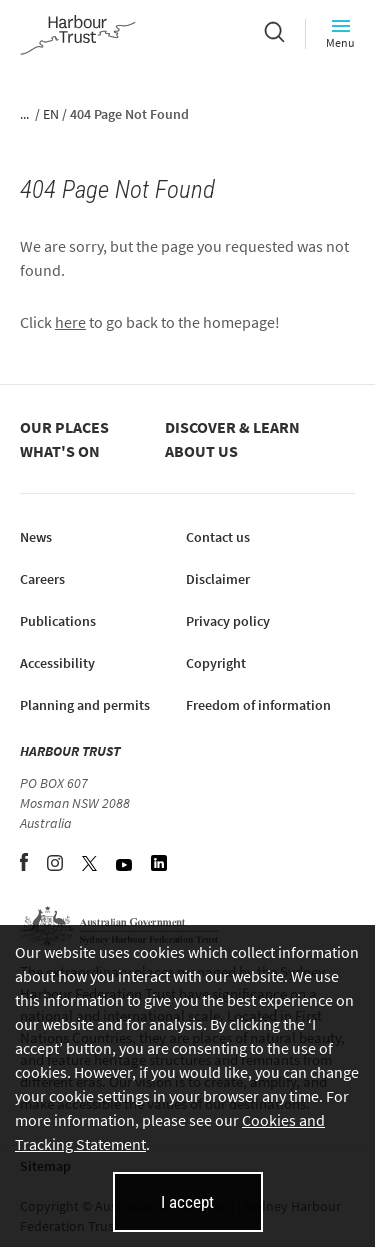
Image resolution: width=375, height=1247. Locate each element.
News (36, 537)
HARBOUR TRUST (70, 751)
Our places (64, 427)
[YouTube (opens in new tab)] (125, 865)
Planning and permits (85, 705)
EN (51, 114)
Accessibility (57, 663)
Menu (340, 33)
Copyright (216, 663)
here (70, 322)
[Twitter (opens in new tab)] (91, 865)
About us (201, 451)
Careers (42, 579)
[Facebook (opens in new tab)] (25, 865)
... (24, 114)
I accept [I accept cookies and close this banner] (187, 1202)
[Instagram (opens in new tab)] (56, 865)
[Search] (274, 34)
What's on (60, 451)
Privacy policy (228, 621)
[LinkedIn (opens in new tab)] (159, 865)
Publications (58, 621)
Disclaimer (218, 579)
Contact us (218, 537)
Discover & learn (232, 427)
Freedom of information (258, 705)
